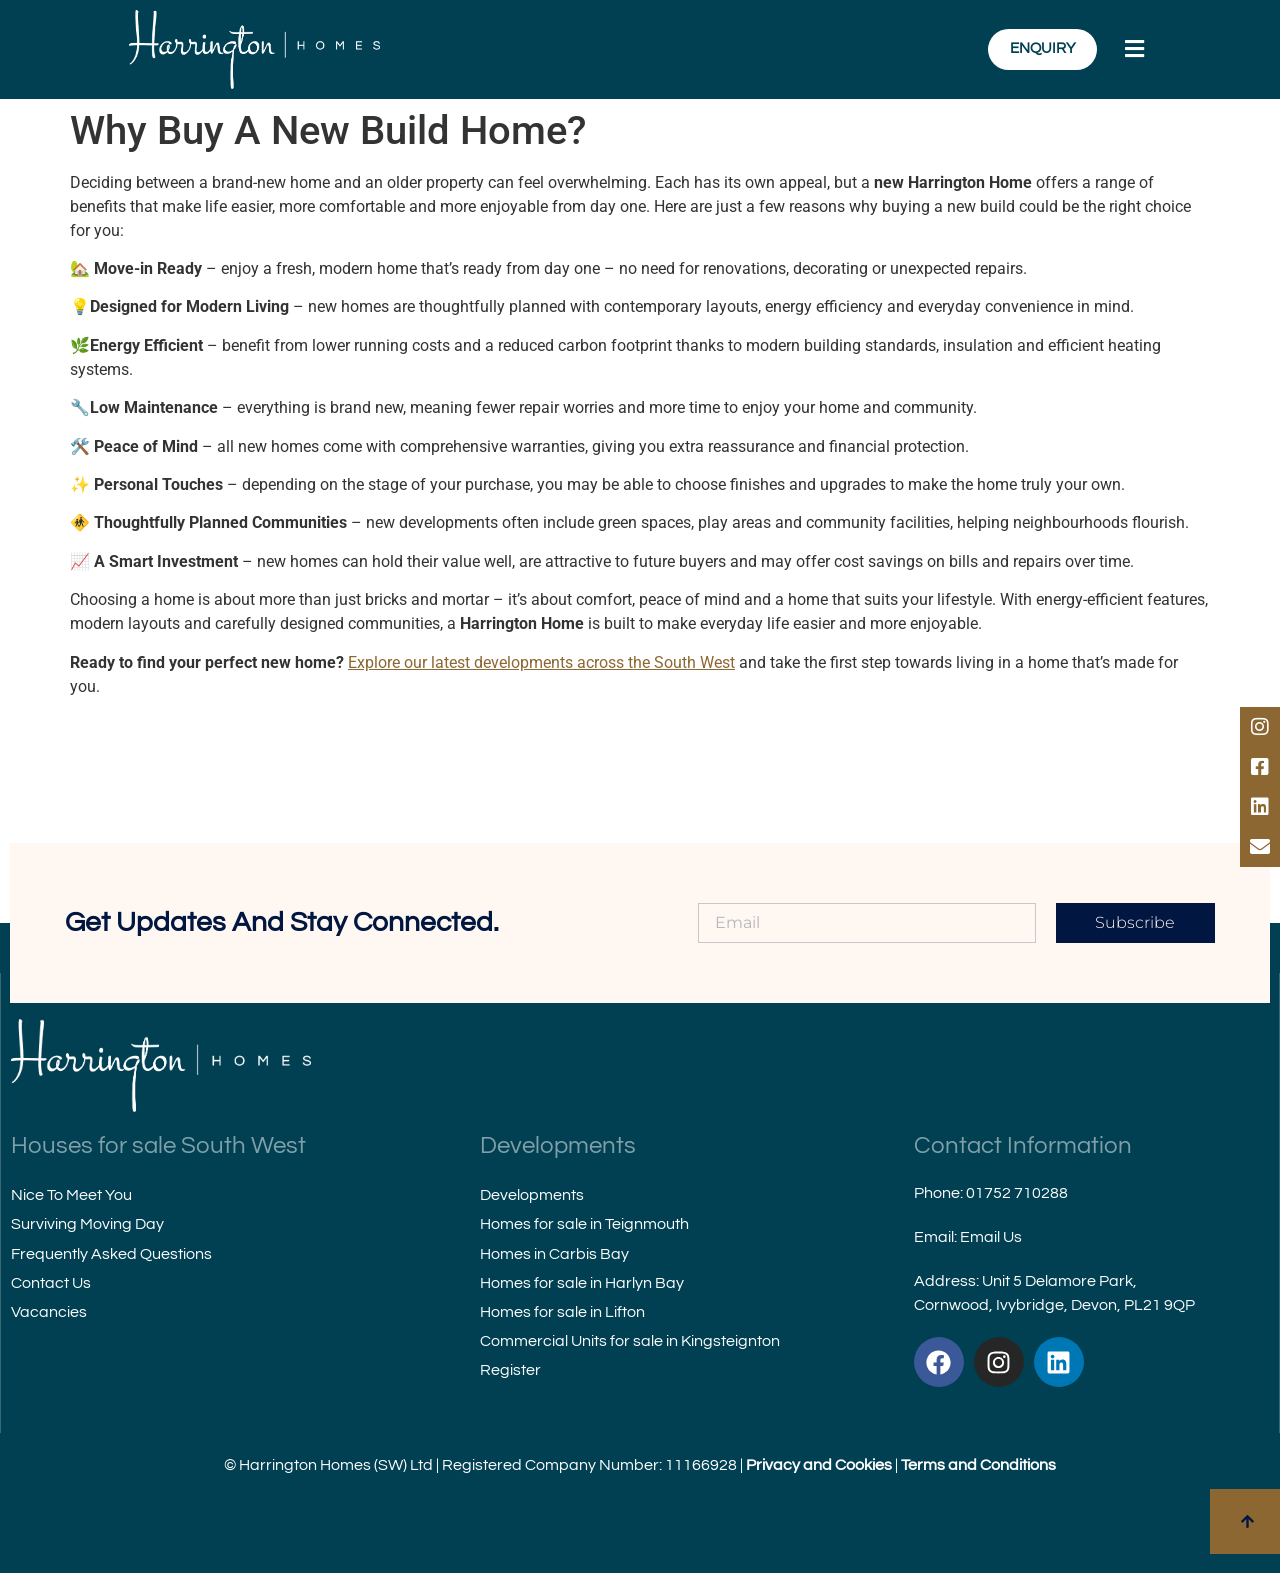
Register (510, 1370)
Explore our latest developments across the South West (541, 662)
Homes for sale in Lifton (562, 1312)
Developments (532, 1195)
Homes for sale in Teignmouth (584, 1224)
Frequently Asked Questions (111, 1254)
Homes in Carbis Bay (554, 1254)
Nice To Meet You (71, 1195)
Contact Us (51, 1283)
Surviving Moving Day (87, 1224)
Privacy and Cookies (819, 1465)
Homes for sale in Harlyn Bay (582, 1283)
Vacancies (49, 1312)
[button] (1137, 49)
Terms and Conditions (978, 1465)
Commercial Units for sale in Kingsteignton (630, 1341)
